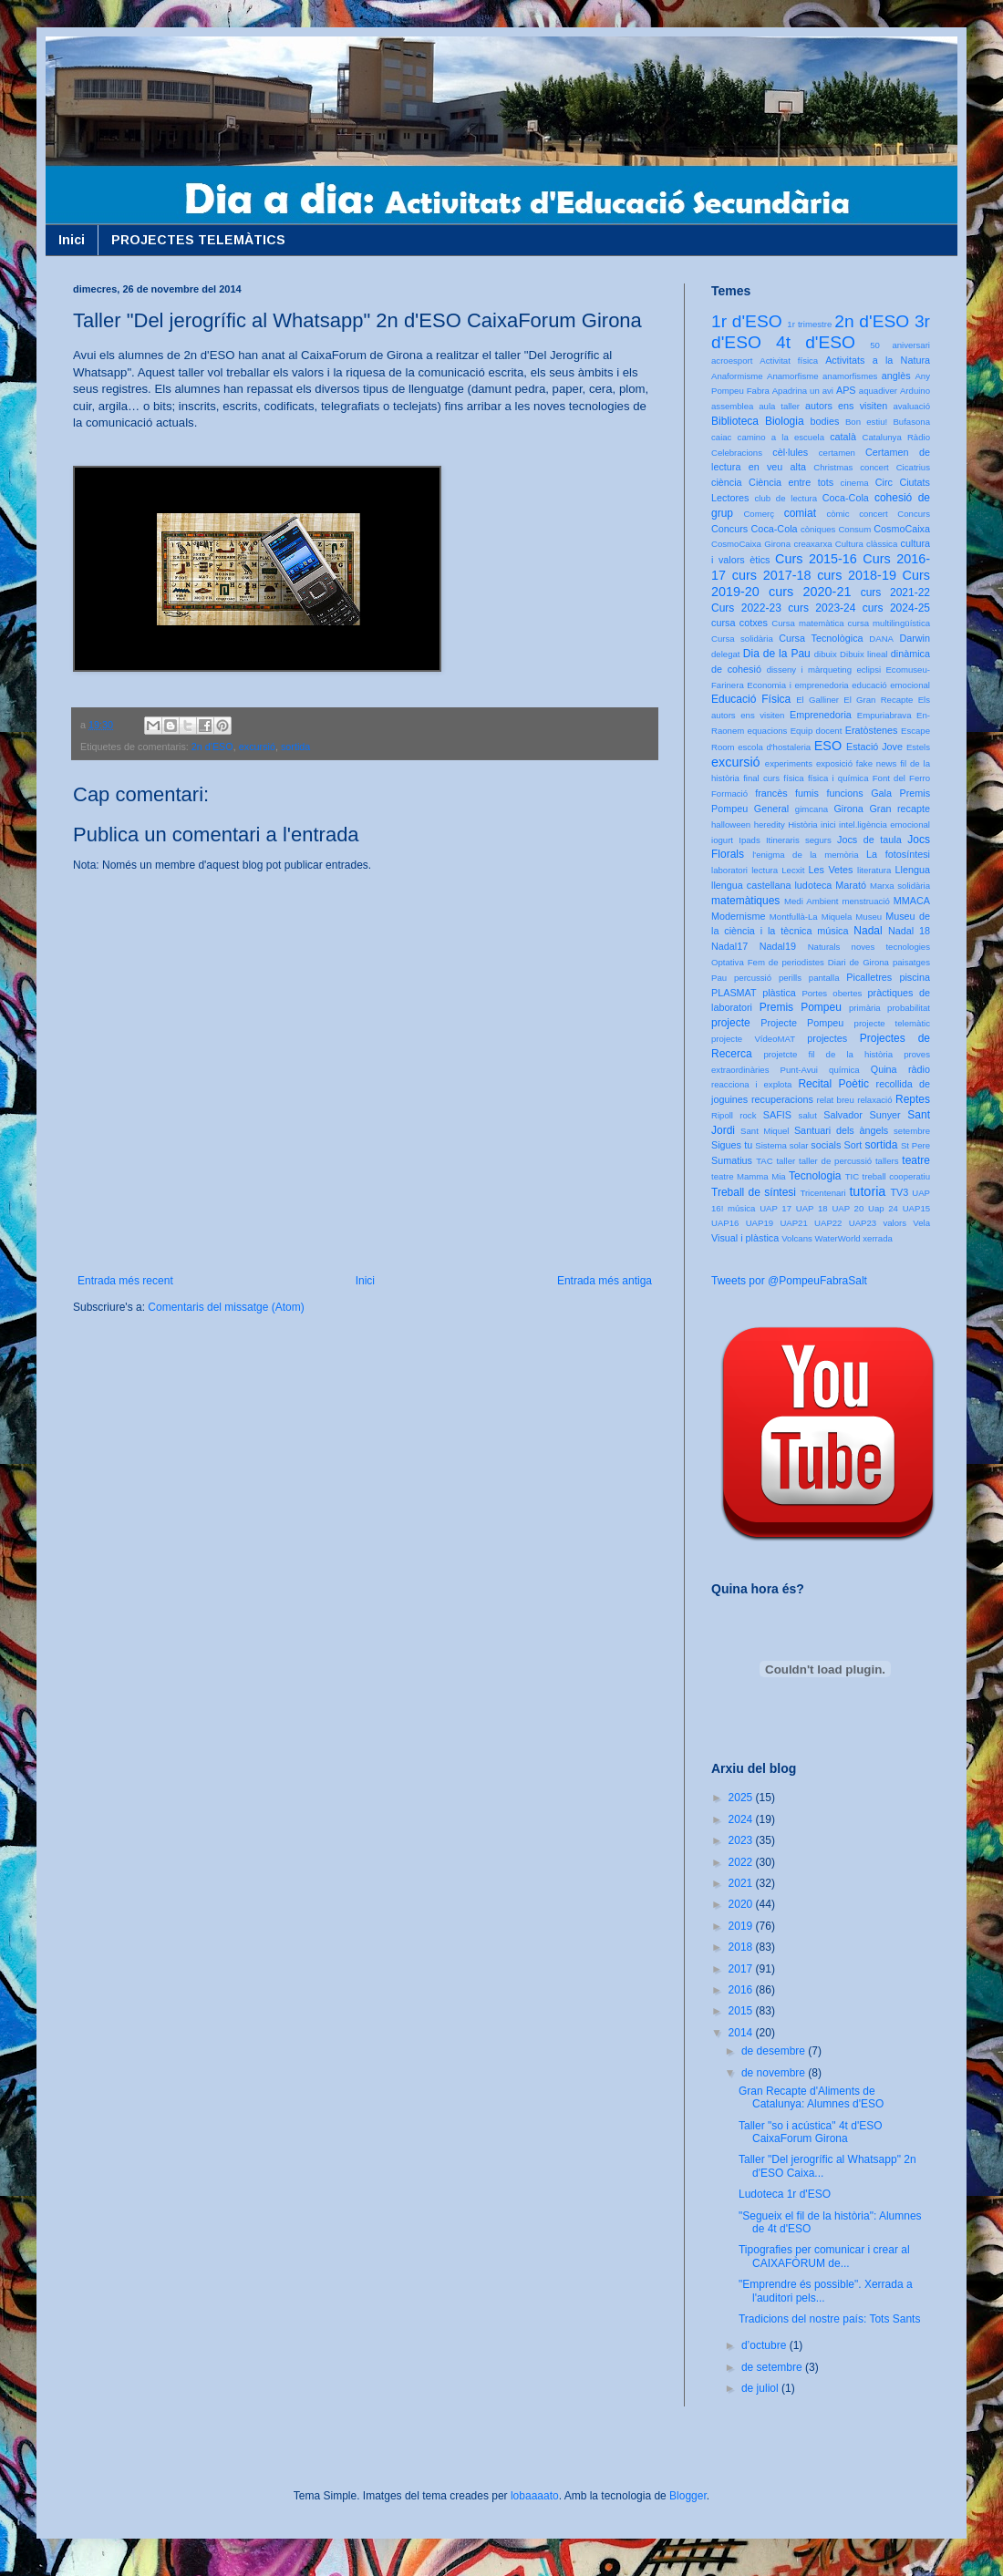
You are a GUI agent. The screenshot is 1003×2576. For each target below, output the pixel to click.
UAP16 (725, 1223)
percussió (752, 978)
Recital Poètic (833, 1083)
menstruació (866, 901)
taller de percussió (835, 1161)
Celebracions (736, 453)
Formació (729, 793)
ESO (828, 745)
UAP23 (862, 1223)
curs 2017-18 (772, 575)
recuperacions (782, 1099)
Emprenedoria (821, 714)
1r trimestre (809, 324)
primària (865, 1008)
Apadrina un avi (802, 391)
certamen (837, 453)
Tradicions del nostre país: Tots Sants (829, 2319)
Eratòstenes (871, 730)
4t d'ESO (815, 342)
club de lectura (786, 498)
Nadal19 (778, 946)
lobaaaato (535, 2495)
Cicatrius (913, 467)
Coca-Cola (845, 497)
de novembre (774, 2072)
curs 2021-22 (895, 592)
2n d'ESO (212, 746)
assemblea (732, 406)
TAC (764, 1161)
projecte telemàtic (892, 1023)
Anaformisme (737, 376)
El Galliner (817, 700)
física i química (838, 778)
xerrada (878, 1238)
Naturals (824, 947)
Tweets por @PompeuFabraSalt (789, 1280)
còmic (837, 514)
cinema (855, 483)
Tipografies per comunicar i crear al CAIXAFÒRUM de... (824, 2256)
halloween (730, 824)
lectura (764, 870)
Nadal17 (729, 946)
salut (808, 1115)
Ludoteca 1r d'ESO (785, 2194)
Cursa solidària (742, 639)
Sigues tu (731, 1144)
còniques (818, 529)
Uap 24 (883, 1208)
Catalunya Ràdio (896, 437)
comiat (800, 513)
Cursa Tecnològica (821, 638)
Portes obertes (831, 993)
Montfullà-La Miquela (811, 917)
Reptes (912, 1099)
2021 (742, 1883)
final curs (761, 778)
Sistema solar (781, 1145)
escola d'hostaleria (774, 747)
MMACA (912, 900)
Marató (850, 885)
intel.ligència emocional (884, 824)
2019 (742, 1926)
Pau (719, 978)
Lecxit (792, 870)
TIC (852, 1176)
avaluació (911, 406)
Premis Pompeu (801, 1007)
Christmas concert (851, 467)
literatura (874, 870)
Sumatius (731, 1160)
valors (894, 1223)
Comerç (758, 514)
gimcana (811, 809)
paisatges (911, 962)
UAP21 (793, 1223)
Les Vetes (831, 869)
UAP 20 (847, 1208)
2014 (742, 2032)
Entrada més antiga (604, 1280)
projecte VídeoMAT (753, 1039)
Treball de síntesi (753, 1192)
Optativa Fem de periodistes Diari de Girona (800, 962)
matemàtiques (745, 900)
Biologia (784, 421)
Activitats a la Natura (877, 360)
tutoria (867, 1191)
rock (747, 1115)
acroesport (731, 360)
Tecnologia (815, 1176)
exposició (834, 763)
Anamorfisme (793, 376)
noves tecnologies (891, 947)
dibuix (825, 654)
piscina (914, 977)
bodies (825, 421)
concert (873, 514)
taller (785, 1161)
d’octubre (765, 2345)
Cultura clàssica (866, 544)
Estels (918, 747)
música (832, 930)
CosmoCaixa (902, 528)
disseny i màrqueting (809, 670)
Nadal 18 (909, 930)
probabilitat (908, 1008)
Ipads (749, 840)
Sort (852, 1144)
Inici (71, 239)
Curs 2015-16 (816, 558)
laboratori (729, 870)
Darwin (914, 638)
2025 (742, 1797)
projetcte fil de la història (828, 1054)
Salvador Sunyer (861, 1114)
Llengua (912, 869)
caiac (721, 437)
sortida (295, 746)
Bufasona (911, 422)
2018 (742, 1947)
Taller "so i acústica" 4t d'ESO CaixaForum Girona (811, 2132)
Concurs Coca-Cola (754, 528)
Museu (868, 917)
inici (828, 824)
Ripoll (722, 1115)
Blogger (688, 2495)
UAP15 (916, 1208)
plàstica (779, 992)
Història (803, 824)
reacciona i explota (751, 1084)
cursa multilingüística (889, 623)
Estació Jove (874, 746)
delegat (725, 654)
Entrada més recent (125, 1280)
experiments (788, 763)
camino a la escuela (781, 437)
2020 (742, 1904)
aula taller (779, 406)
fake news (876, 763)
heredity (769, 824)
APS (846, 390)
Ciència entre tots (791, 482)
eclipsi (868, 670)
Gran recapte (899, 808)
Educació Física (751, 699)
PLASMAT (734, 992)
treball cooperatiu (896, 1176)
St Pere (915, 1145)
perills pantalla (809, 978)
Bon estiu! (866, 422)
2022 (742, 1862)
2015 (742, 2010)
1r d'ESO (746, 321)
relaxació (874, 1100)
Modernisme (738, 916)
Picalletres (869, 977)
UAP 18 (812, 1208)
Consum (854, 529)
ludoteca (813, 885)
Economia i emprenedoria (797, 685)
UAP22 (828, 1223)
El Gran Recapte (878, 700)
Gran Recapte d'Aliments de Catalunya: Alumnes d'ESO (811, 2097)
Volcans (796, 1238)
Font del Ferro (901, 778)
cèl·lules (790, 452)
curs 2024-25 (896, 608)
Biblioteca (735, 421)
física (793, 778)
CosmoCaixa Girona (751, 544)
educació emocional (891, 685)
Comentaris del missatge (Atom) (226, 1307)
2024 (742, 1819)
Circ (884, 482)
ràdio (919, 1069)
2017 (742, 1969)
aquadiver (878, 391)
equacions (768, 731)
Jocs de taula (869, 839)
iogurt (722, 840)
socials (826, 1144)
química (844, 1070)
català (843, 436)
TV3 (899, 1192)
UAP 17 (775, 1208)
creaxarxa (812, 544)
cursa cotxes (739, 622)
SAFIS (777, 1114)
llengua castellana (751, 885)
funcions (844, 793)
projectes (827, 1038)
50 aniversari (900, 345)
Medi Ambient (811, 901)
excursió (257, 746)
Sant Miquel (764, 1131)
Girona (848, 808)
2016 (742, 1990)
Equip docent (817, 731)
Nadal (867, 930)
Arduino (915, 391)
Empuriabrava (884, 715)
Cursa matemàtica (807, 623)
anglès (896, 375)
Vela (921, 1223)
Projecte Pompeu (801, 1022)
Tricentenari (822, 1193)
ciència (726, 482)
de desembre (774, 2051)
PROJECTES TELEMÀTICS (198, 239)
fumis (807, 793)
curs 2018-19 (856, 575)
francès (771, 793)
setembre (912, 1131)
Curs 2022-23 (746, 608)
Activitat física (789, 360)
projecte (730, 1022)
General (771, 808)
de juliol (761, 2388)
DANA (881, 639)
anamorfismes (849, 376)
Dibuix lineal (863, 654)
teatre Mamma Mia (748, 1176)
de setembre (773, 2367)
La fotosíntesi (898, 854)
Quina (884, 1069)
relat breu (835, 1100)
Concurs (913, 514)
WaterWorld (838, 1238)
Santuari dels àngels (841, 1130)
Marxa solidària (900, 886)
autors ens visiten (846, 405)
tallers (887, 1161)
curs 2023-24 (821, 608)
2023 (742, 1840)
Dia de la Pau (777, 653)
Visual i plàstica (745, 1237)
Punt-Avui (799, 1070)
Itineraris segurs (799, 840)
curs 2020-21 (810, 591)
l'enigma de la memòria (805, 855)
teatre (916, 1160)
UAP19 (759, 1223)
